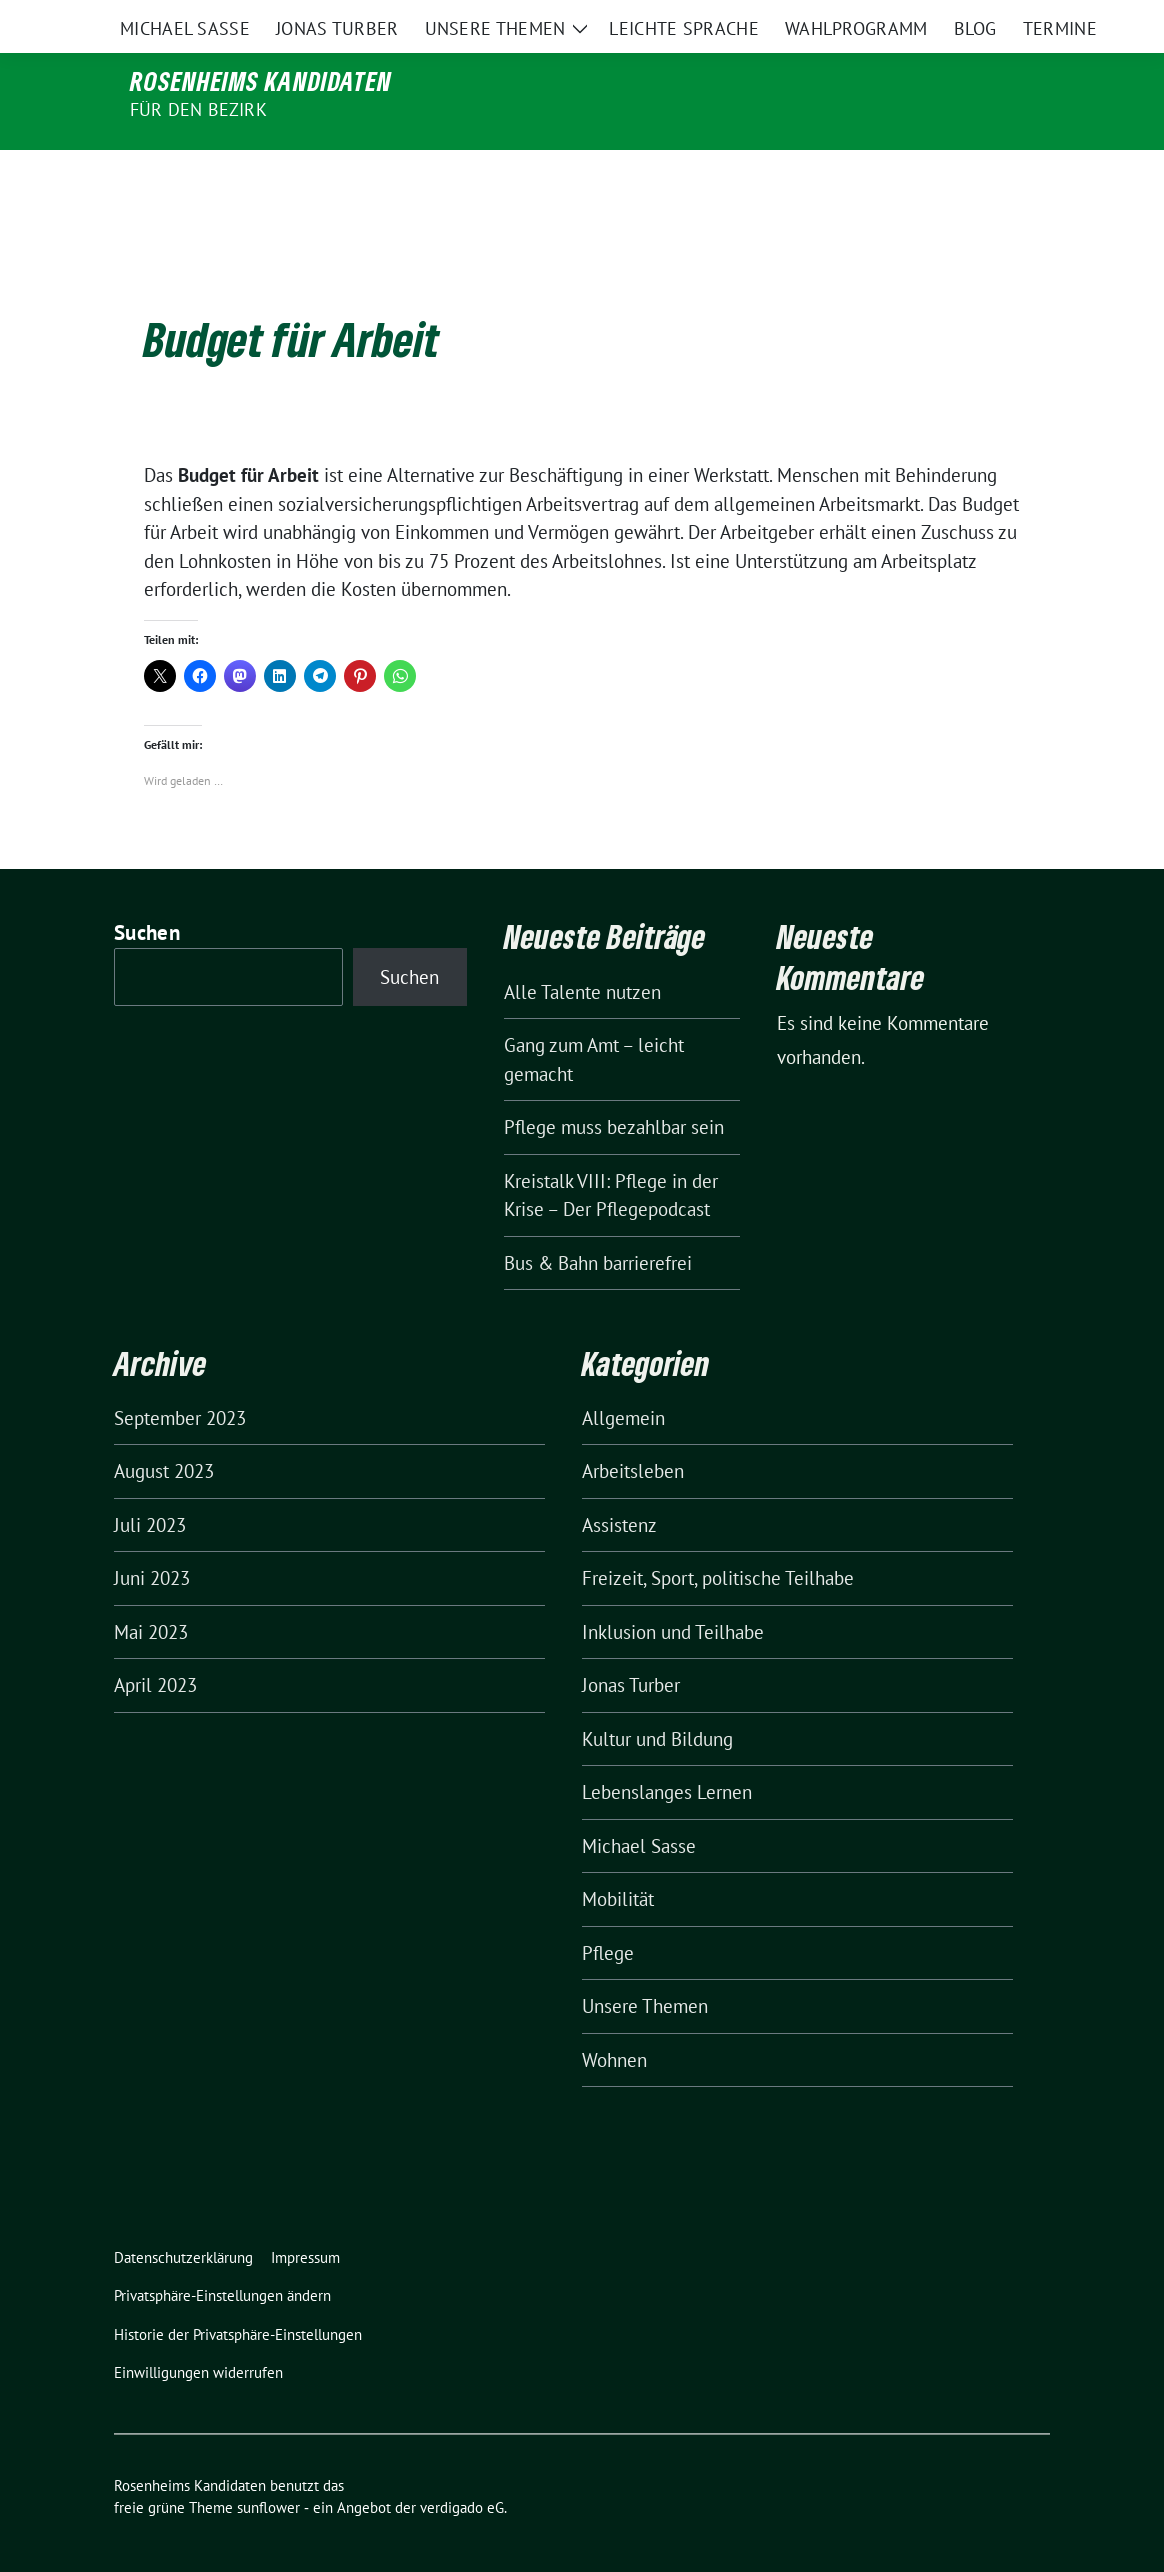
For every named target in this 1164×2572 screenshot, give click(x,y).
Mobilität (618, 1857)
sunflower (268, 2465)
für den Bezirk (198, 109)
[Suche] (986, 19)
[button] (226, 2254)
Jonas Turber (631, 1643)
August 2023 (164, 1429)
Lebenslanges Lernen (667, 1750)
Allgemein (623, 1376)
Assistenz (619, 1483)
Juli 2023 (150, 1483)
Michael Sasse (639, 1804)
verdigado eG (462, 2465)
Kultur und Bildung (657, 1697)
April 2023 (155, 1643)
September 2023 (180, 1376)
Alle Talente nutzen (582, 950)
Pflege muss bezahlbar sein (614, 1085)
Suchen (147, 890)
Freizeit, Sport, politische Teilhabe (718, 1536)
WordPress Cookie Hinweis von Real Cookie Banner (203, 2558)
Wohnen (614, 2018)
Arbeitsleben (633, 1429)
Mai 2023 (151, 1590)
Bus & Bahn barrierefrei (598, 1221)
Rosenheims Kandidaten (261, 81)
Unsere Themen (645, 1964)
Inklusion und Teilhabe (673, 1590)
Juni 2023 (152, 1536)
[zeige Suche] (1014, 19)
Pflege (608, 1911)
